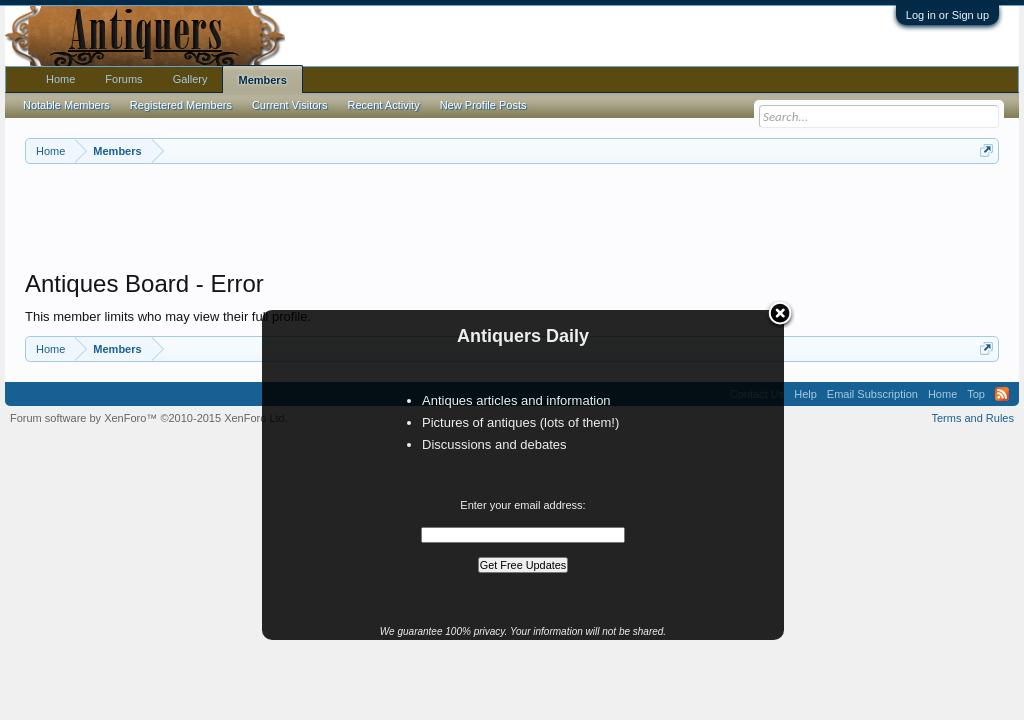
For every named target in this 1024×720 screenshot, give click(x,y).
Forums (123, 79)
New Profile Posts (483, 105)
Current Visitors (290, 105)
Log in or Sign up (947, 15)
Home (60, 79)
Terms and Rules (972, 418)
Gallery (190, 79)
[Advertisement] (512, 219)
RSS (1002, 394)
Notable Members (66, 105)
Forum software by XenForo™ (149, 418)
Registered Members (181, 105)
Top (976, 394)
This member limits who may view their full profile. (168, 316)
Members (262, 80)
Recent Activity (384, 105)
